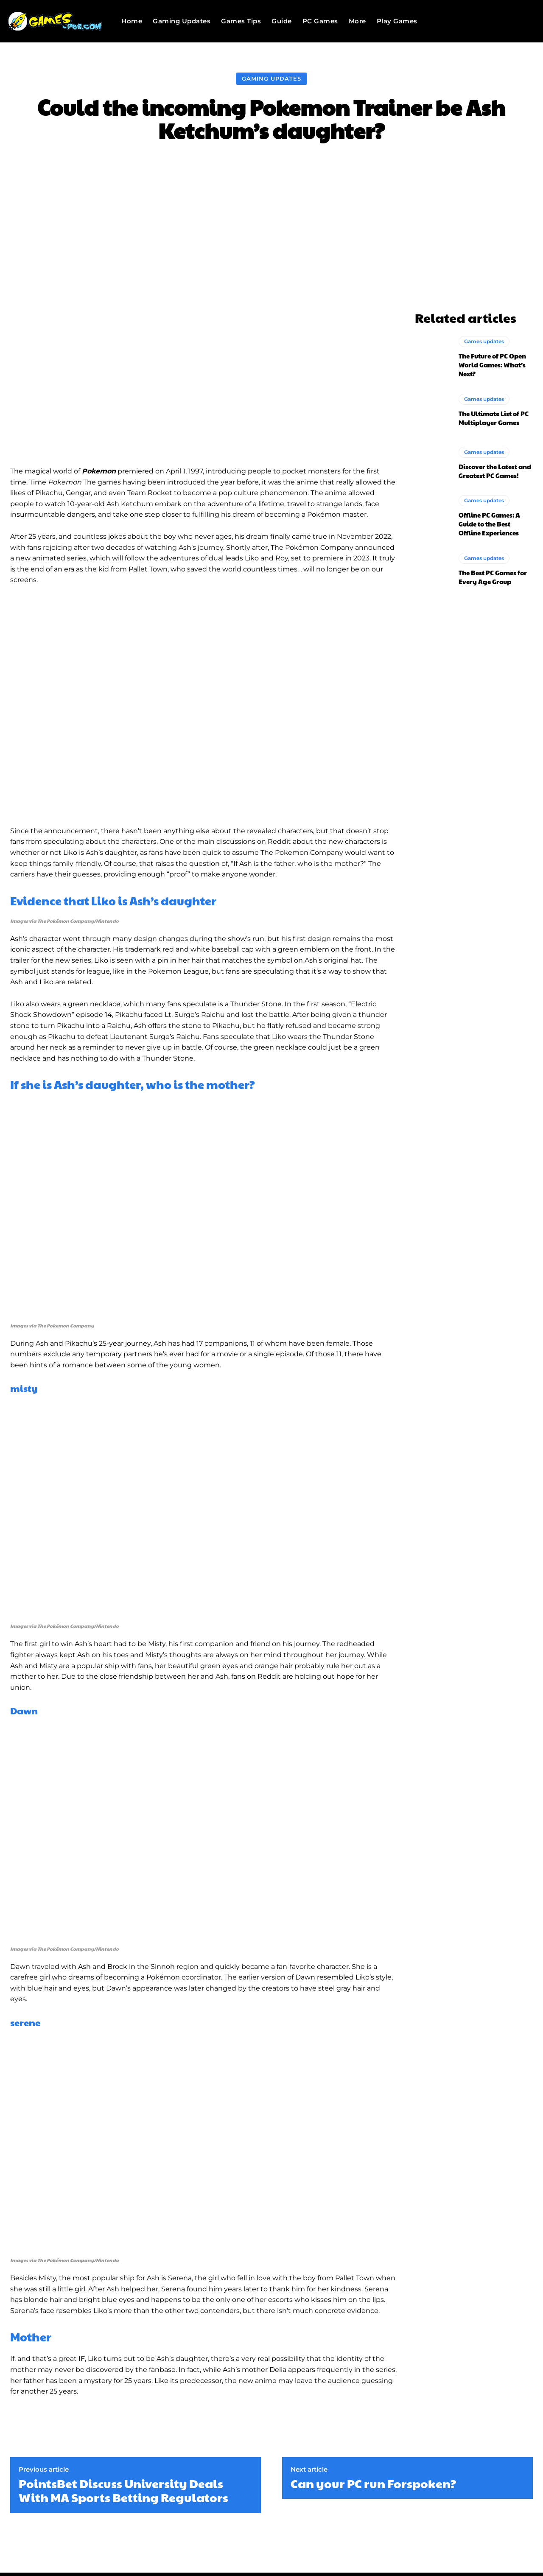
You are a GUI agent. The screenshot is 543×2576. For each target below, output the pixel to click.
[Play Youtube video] (204, 705)
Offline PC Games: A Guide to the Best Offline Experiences (489, 523)
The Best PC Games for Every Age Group (493, 577)
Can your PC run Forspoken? (373, 2483)
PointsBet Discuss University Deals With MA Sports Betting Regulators (123, 2490)
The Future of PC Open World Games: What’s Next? (492, 364)
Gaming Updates (271, 79)
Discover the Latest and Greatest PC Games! (495, 471)
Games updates (484, 341)
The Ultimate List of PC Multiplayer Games (494, 418)
